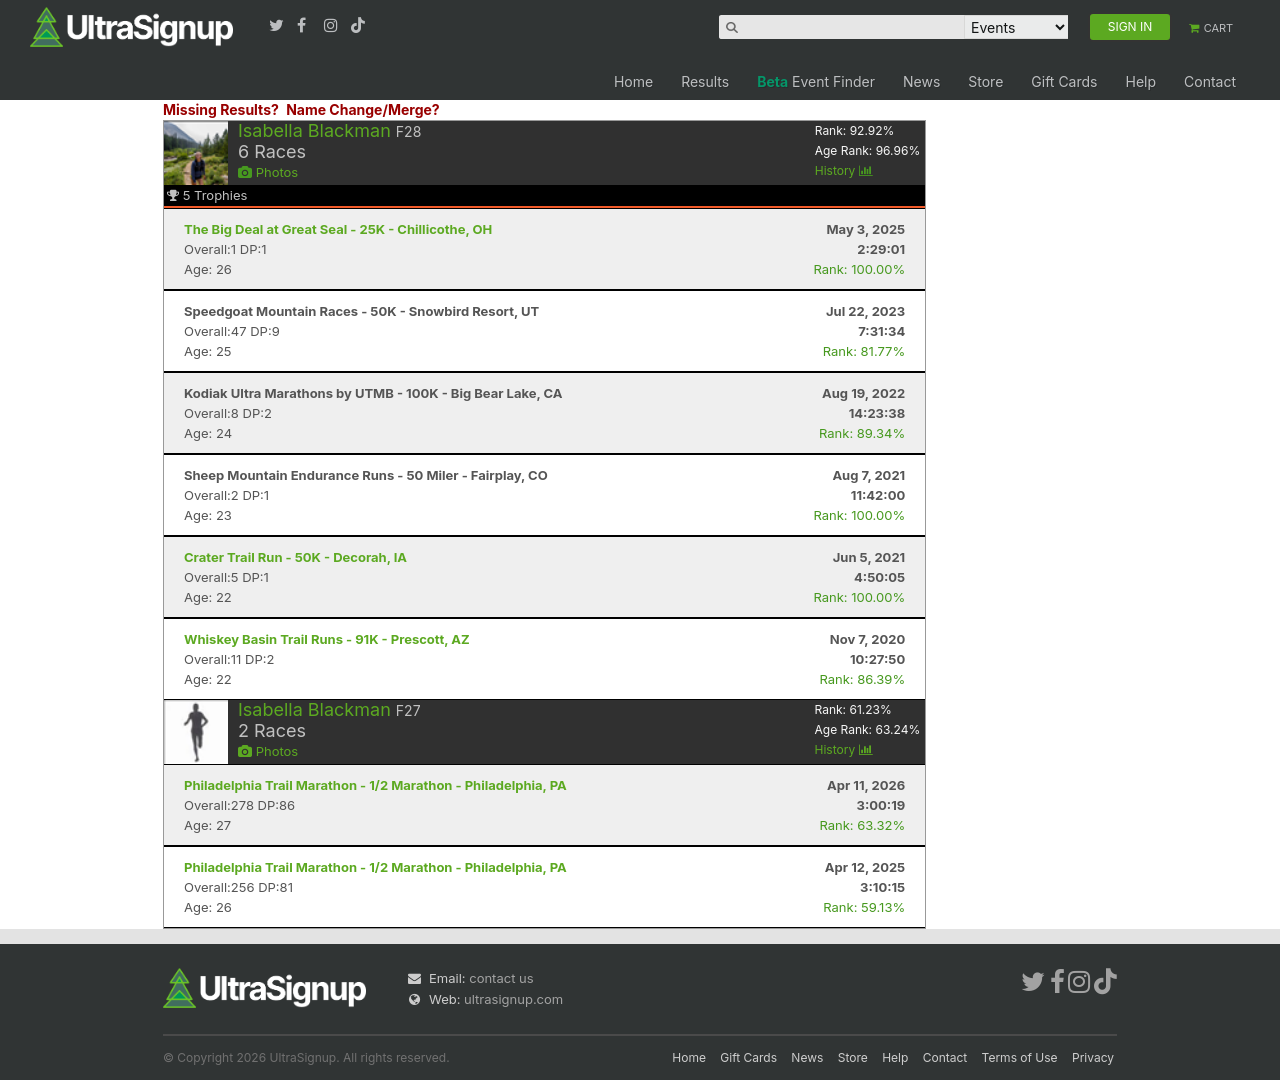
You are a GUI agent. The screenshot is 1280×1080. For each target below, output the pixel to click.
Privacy (1093, 1057)
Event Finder (816, 81)
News (921, 81)
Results (705, 81)
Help (1140, 81)
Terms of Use (1020, 1057)
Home (633, 81)
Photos (268, 172)
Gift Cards (1064, 81)
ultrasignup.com (513, 999)
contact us (501, 978)
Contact (1210, 81)
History (844, 170)
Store (985, 81)
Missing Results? (221, 109)
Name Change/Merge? (363, 109)
